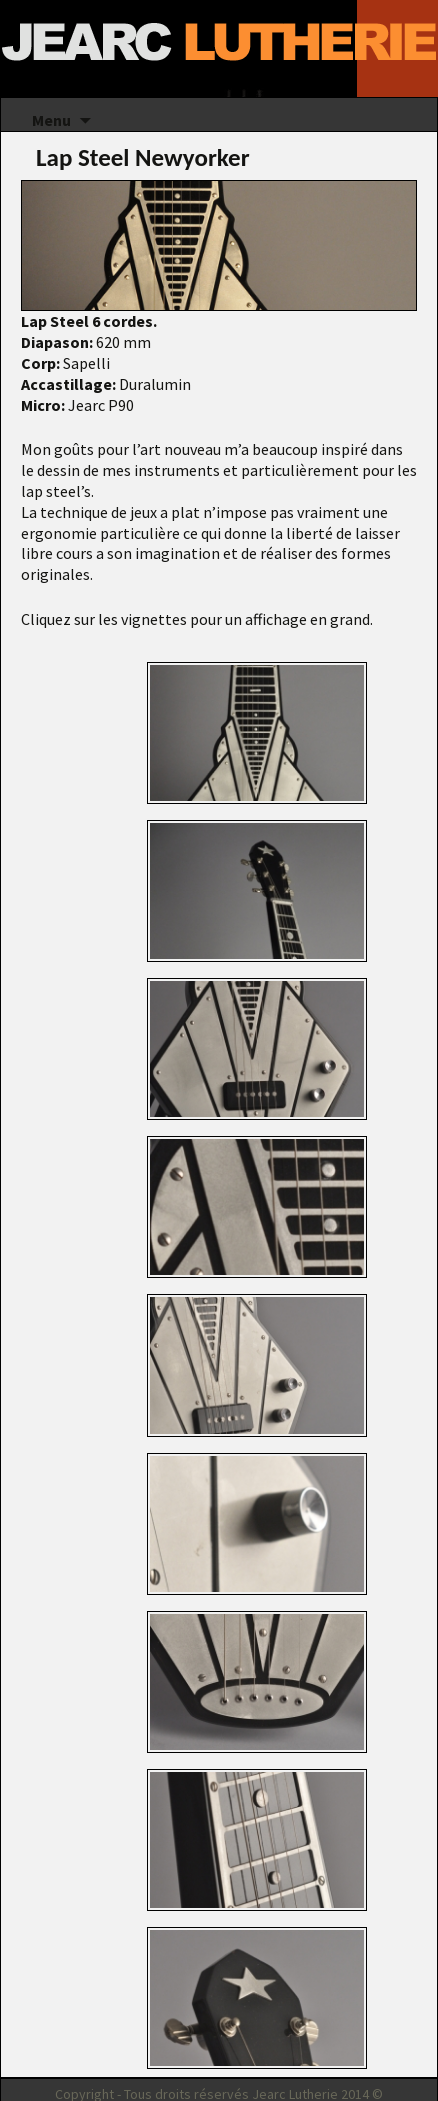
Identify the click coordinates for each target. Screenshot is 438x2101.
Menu (51, 120)
